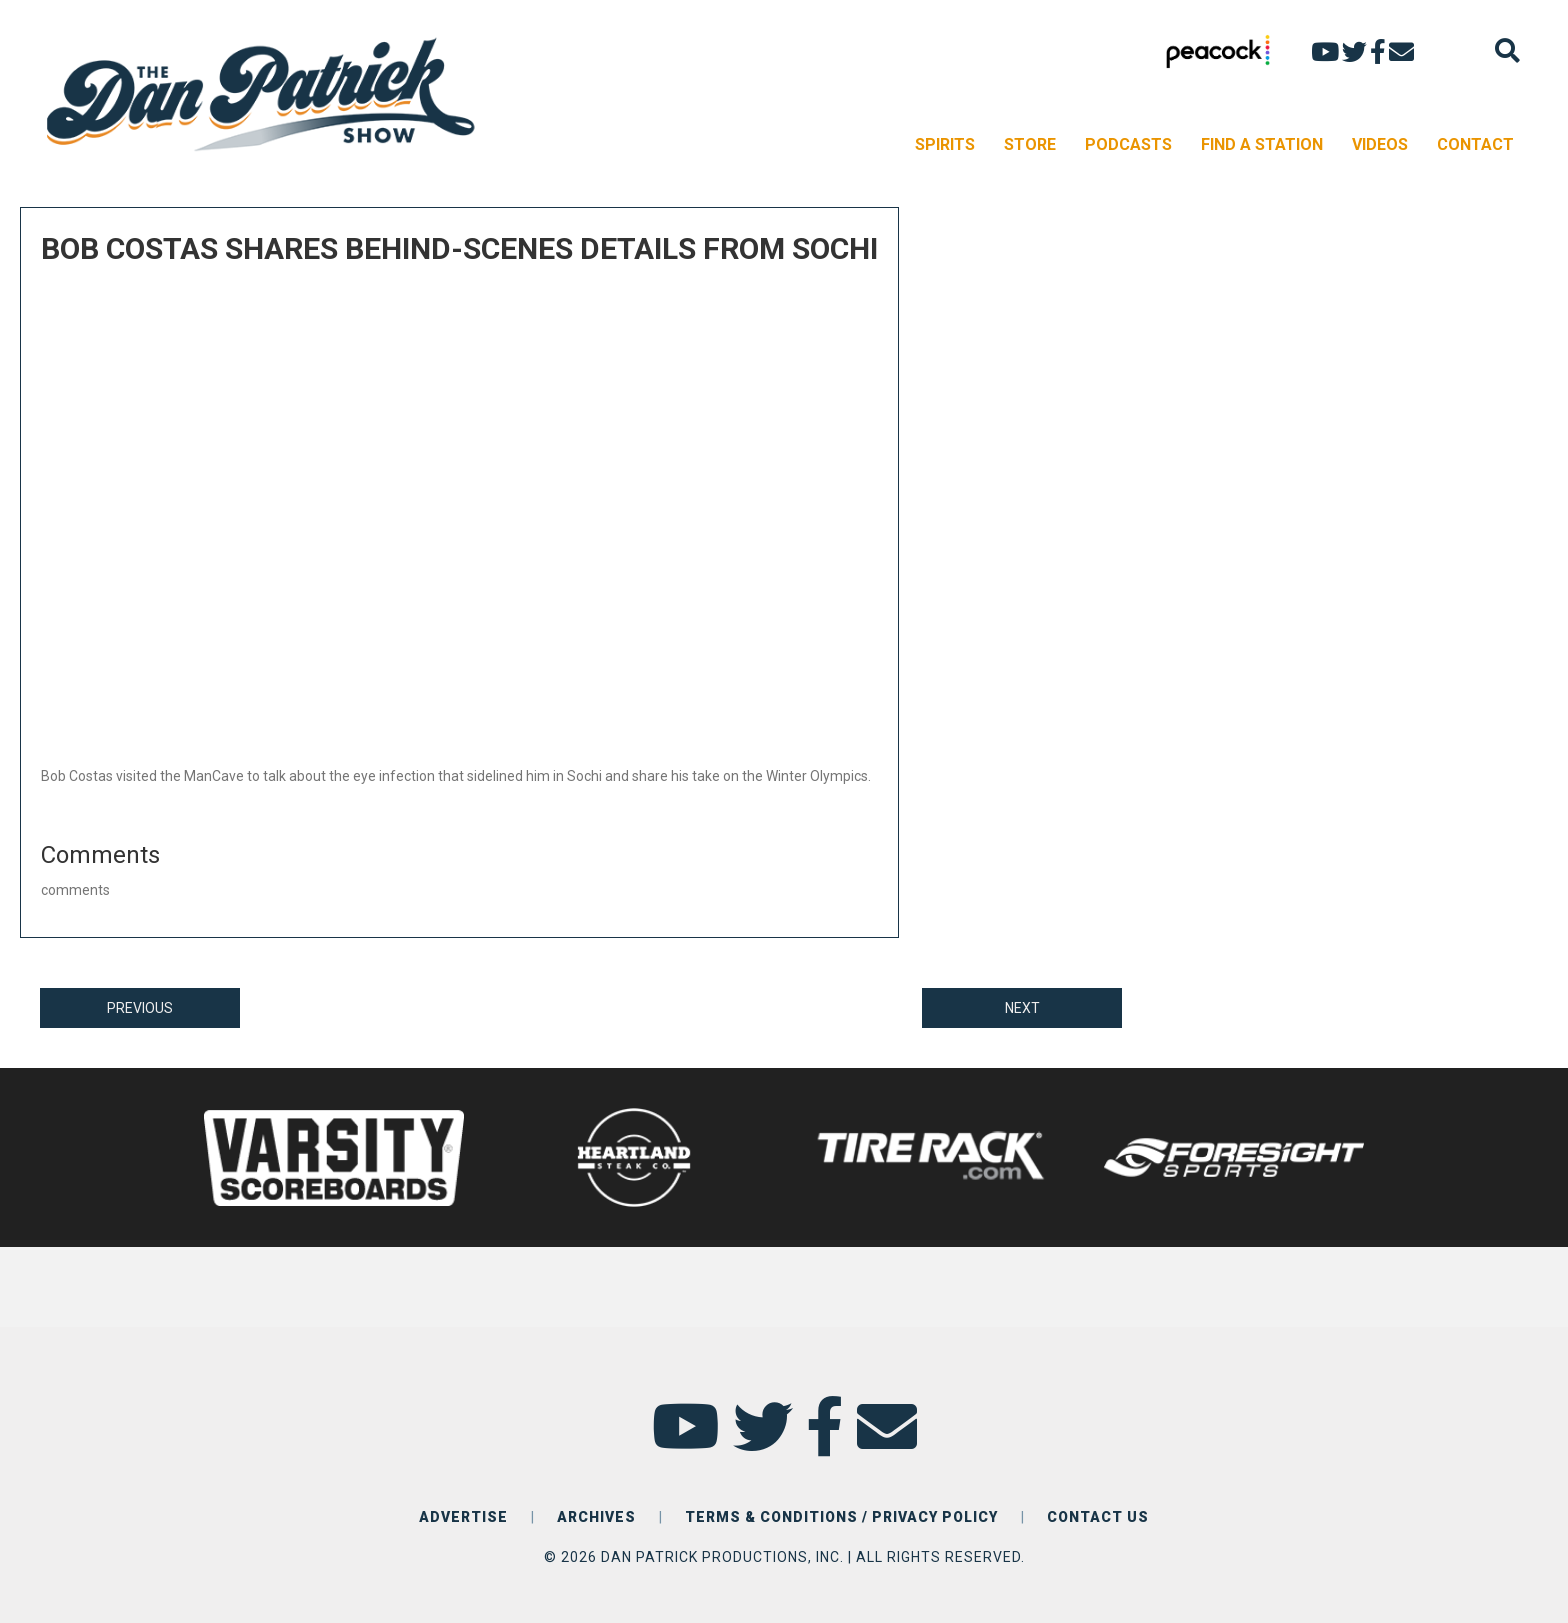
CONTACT (1475, 144)
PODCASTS (1128, 144)
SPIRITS (945, 144)
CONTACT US (1098, 1517)
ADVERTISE (463, 1517)
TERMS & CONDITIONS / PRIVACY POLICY (841, 1517)
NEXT (1022, 1008)
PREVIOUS (140, 1008)
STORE (1030, 144)
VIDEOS (1380, 144)
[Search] (1507, 50)
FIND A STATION (1262, 144)
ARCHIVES (596, 1517)
